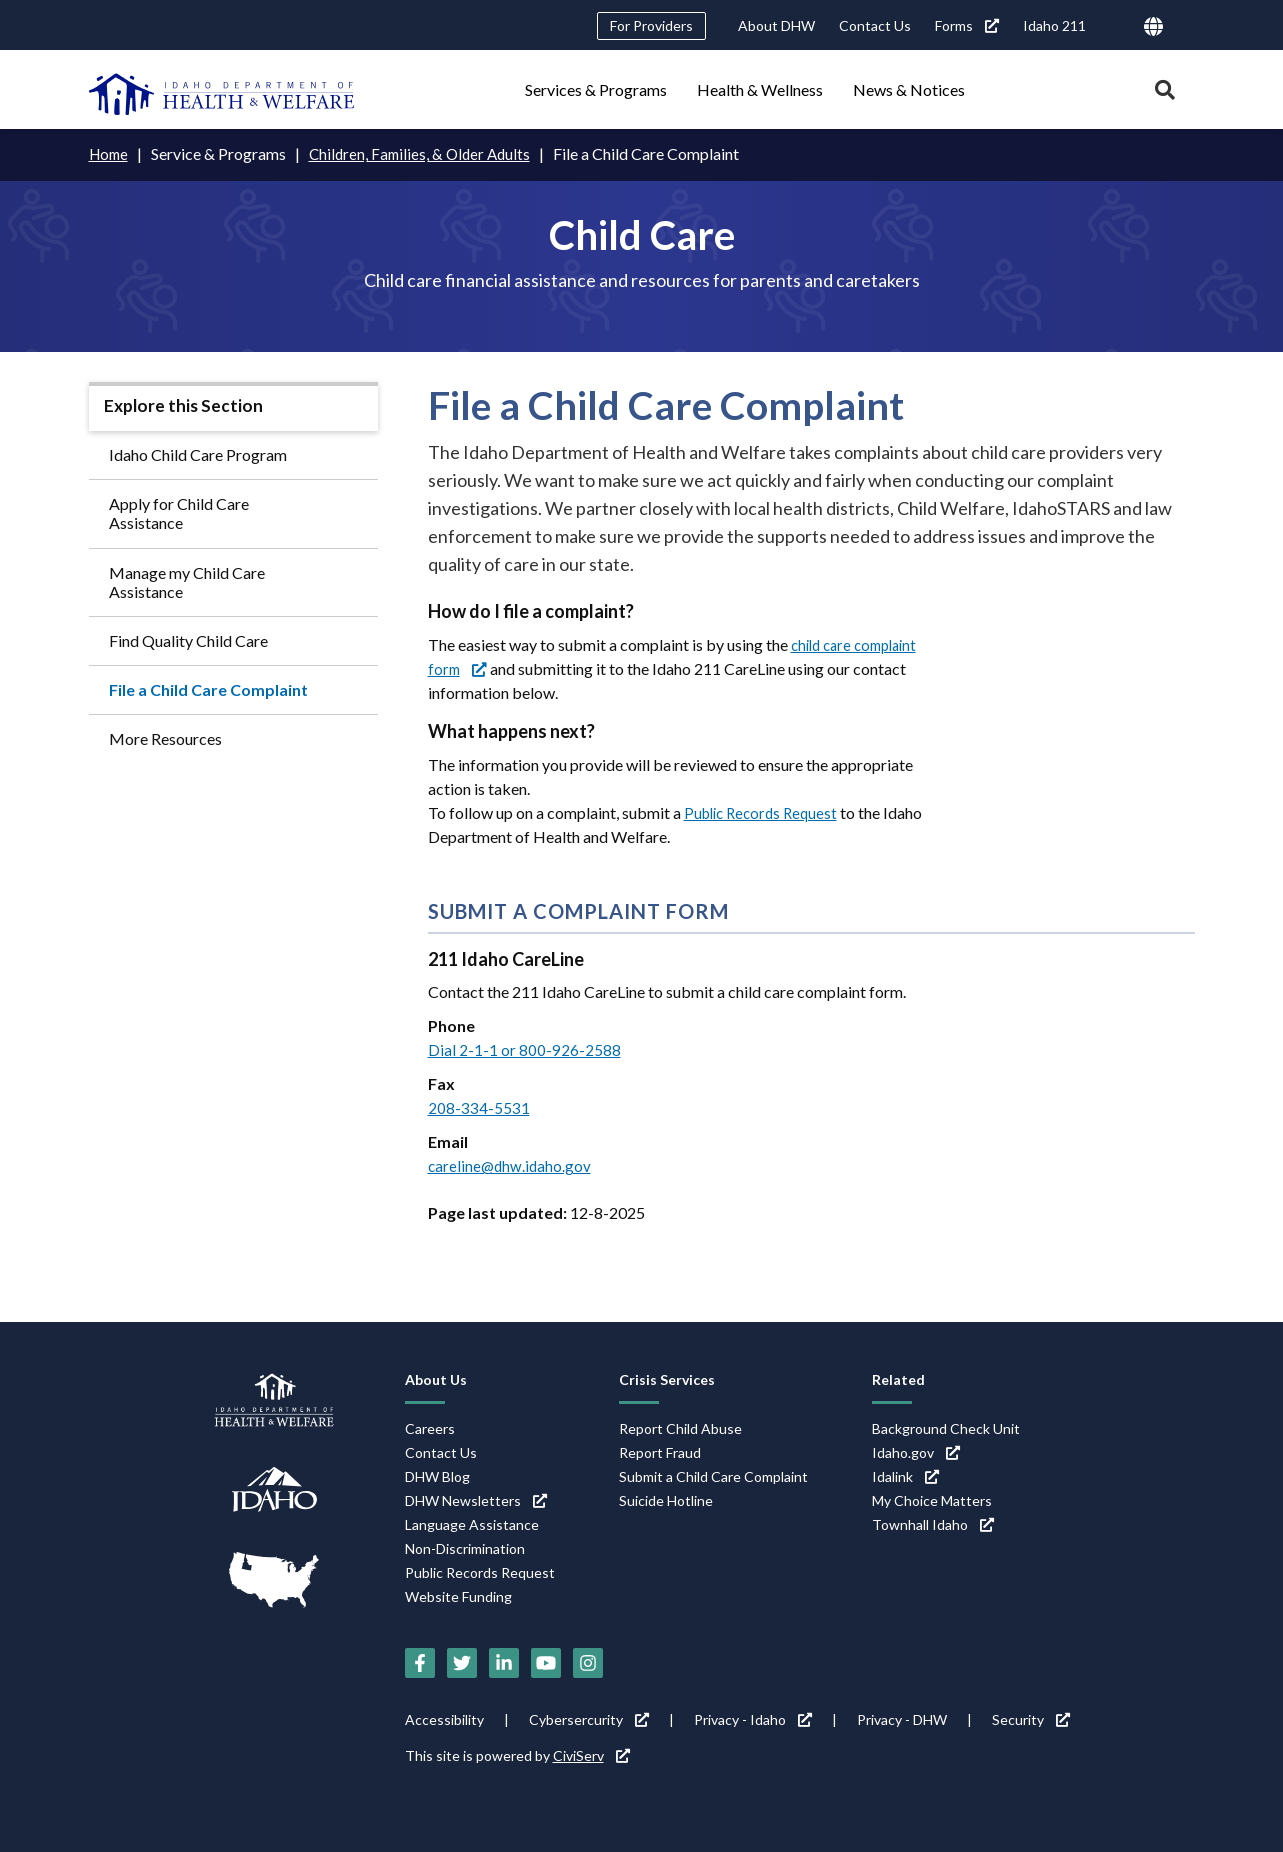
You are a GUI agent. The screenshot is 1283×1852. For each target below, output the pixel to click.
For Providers (651, 25)
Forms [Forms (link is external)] (967, 25)
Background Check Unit (946, 1428)
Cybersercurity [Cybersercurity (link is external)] (589, 1719)
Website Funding (458, 1596)
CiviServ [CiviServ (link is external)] (591, 1755)
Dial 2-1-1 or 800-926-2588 (524, 1049)
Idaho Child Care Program (198, 454)
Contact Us (875, 25)
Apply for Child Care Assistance (179, 513)
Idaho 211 (1054, 25)
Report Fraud (660, 1452)
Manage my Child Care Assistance (187, 582)
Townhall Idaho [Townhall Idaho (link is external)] (933, 1524)
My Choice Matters (932, 1500)
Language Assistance (472, 1524)
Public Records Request (765, 812)
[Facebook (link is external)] (420, 1663)
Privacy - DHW (902, 1719)
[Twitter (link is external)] (462, 1663)
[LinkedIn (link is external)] (504, 1663)
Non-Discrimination (465, 1548)
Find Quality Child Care (188, 640)
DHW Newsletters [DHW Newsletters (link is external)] (476, 1500)
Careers (430, 1428)
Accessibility (444, 1719)
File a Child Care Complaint (208, 689)
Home (110, 153)
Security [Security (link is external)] (1031, 1719)
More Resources (165, 738)
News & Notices (909, 89)
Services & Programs (596, 89)
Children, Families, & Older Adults (427, 153)
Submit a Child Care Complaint (713, 1476)
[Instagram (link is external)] (588, 1663)
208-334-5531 (479, 1107)
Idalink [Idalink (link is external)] (905, 1476)
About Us (436, 1379)
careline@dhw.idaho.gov (511, 1165)
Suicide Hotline (666, 1500)
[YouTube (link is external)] (546, 1663)
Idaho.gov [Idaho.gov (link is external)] (916, 1452)
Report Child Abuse (680, 1428)
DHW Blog (437, 1476)
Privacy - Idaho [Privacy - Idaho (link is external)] (753, 1719)
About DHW (776, 25)
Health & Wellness (760, 89)
